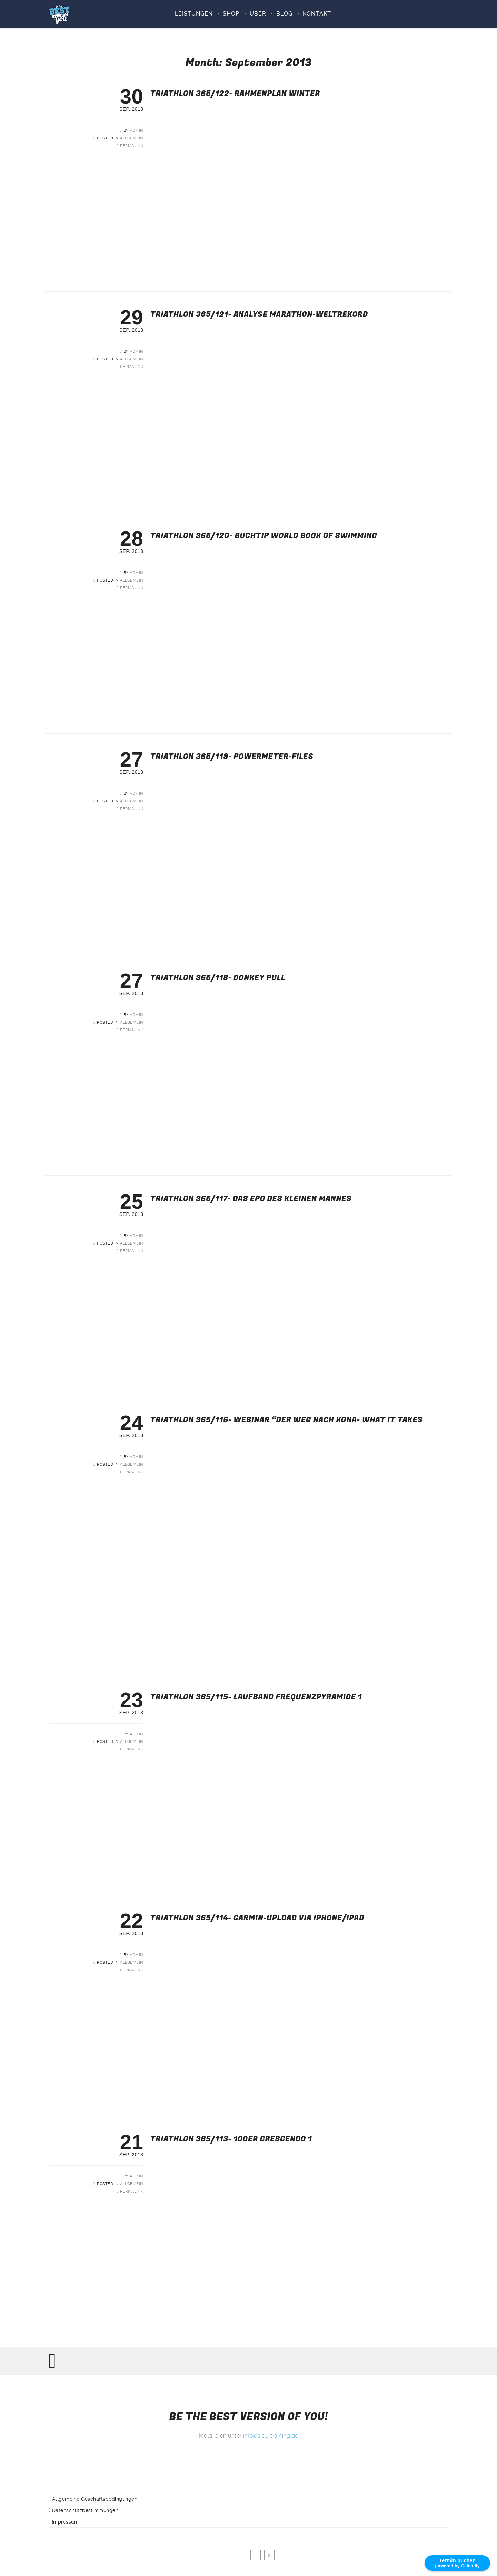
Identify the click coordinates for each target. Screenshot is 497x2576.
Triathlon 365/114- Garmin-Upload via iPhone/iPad (257, 1917)
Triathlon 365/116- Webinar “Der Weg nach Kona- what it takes (286, 1419)
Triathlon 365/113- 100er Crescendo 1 (231, 2139)
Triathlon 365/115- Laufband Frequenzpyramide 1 (256, 1696)
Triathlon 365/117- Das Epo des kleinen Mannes (250, 1198)
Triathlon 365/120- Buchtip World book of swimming (263, 535)
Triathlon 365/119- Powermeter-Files (232, 756)
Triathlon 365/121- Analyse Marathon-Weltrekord (259, 314)
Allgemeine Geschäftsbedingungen (95, 2499)
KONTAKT (317, 13)
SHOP (231, 13)
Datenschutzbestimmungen (85, 2510)
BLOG (284, 13)
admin (136, 130)
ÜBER (258, 13)
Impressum (65, 2522)
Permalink (131, 146)
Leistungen (194, 13)
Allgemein (131, 138)
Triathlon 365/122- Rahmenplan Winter (235, 93)
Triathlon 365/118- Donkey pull (218, 977)
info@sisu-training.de (270, 2435)
